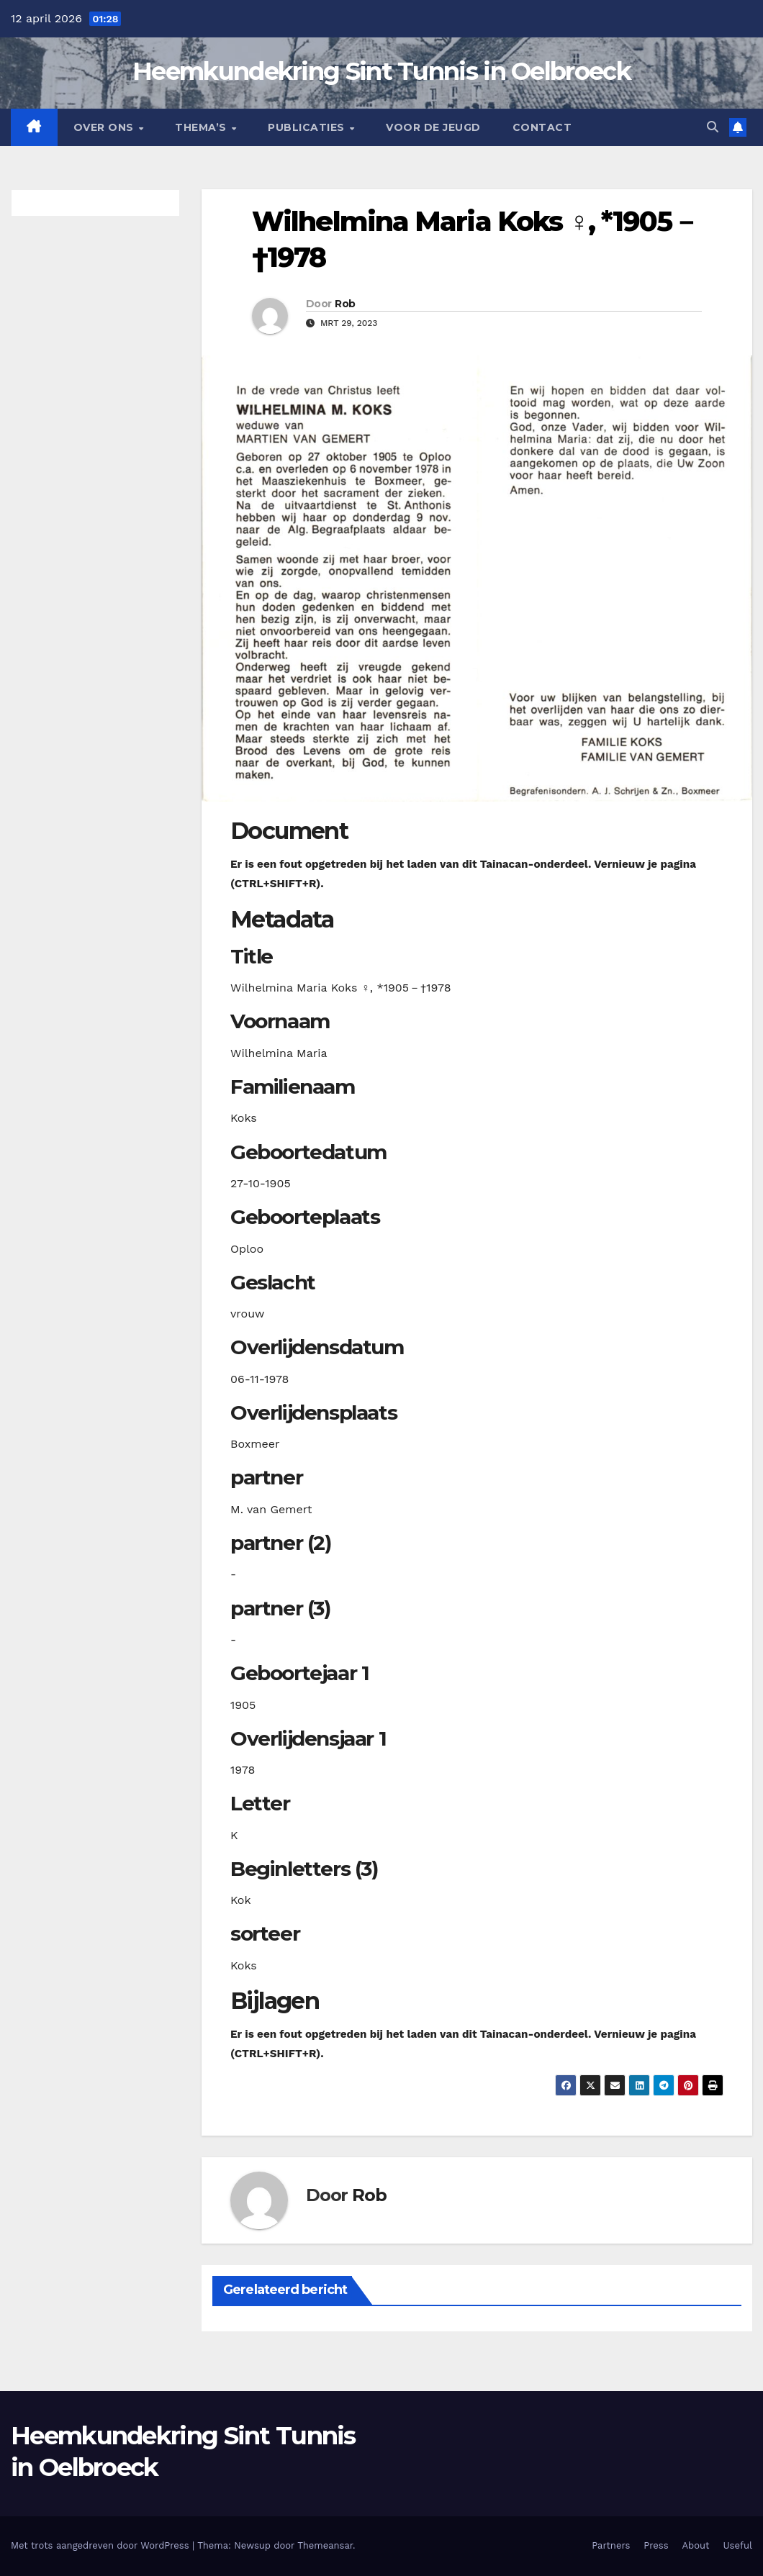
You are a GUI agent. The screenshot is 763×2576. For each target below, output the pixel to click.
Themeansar (325, 2545)
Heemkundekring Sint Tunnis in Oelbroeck (381, 71)
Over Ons (105, 127)
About (696, 2545)
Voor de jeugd (433, 127)
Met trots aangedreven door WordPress (101, 2545)
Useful (737, 2545)
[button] (712, 127)
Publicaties (308, 127)
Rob (345, 303)
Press (656, 2545)
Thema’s (202, 127)
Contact (542, 127)
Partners (611, 2545)
